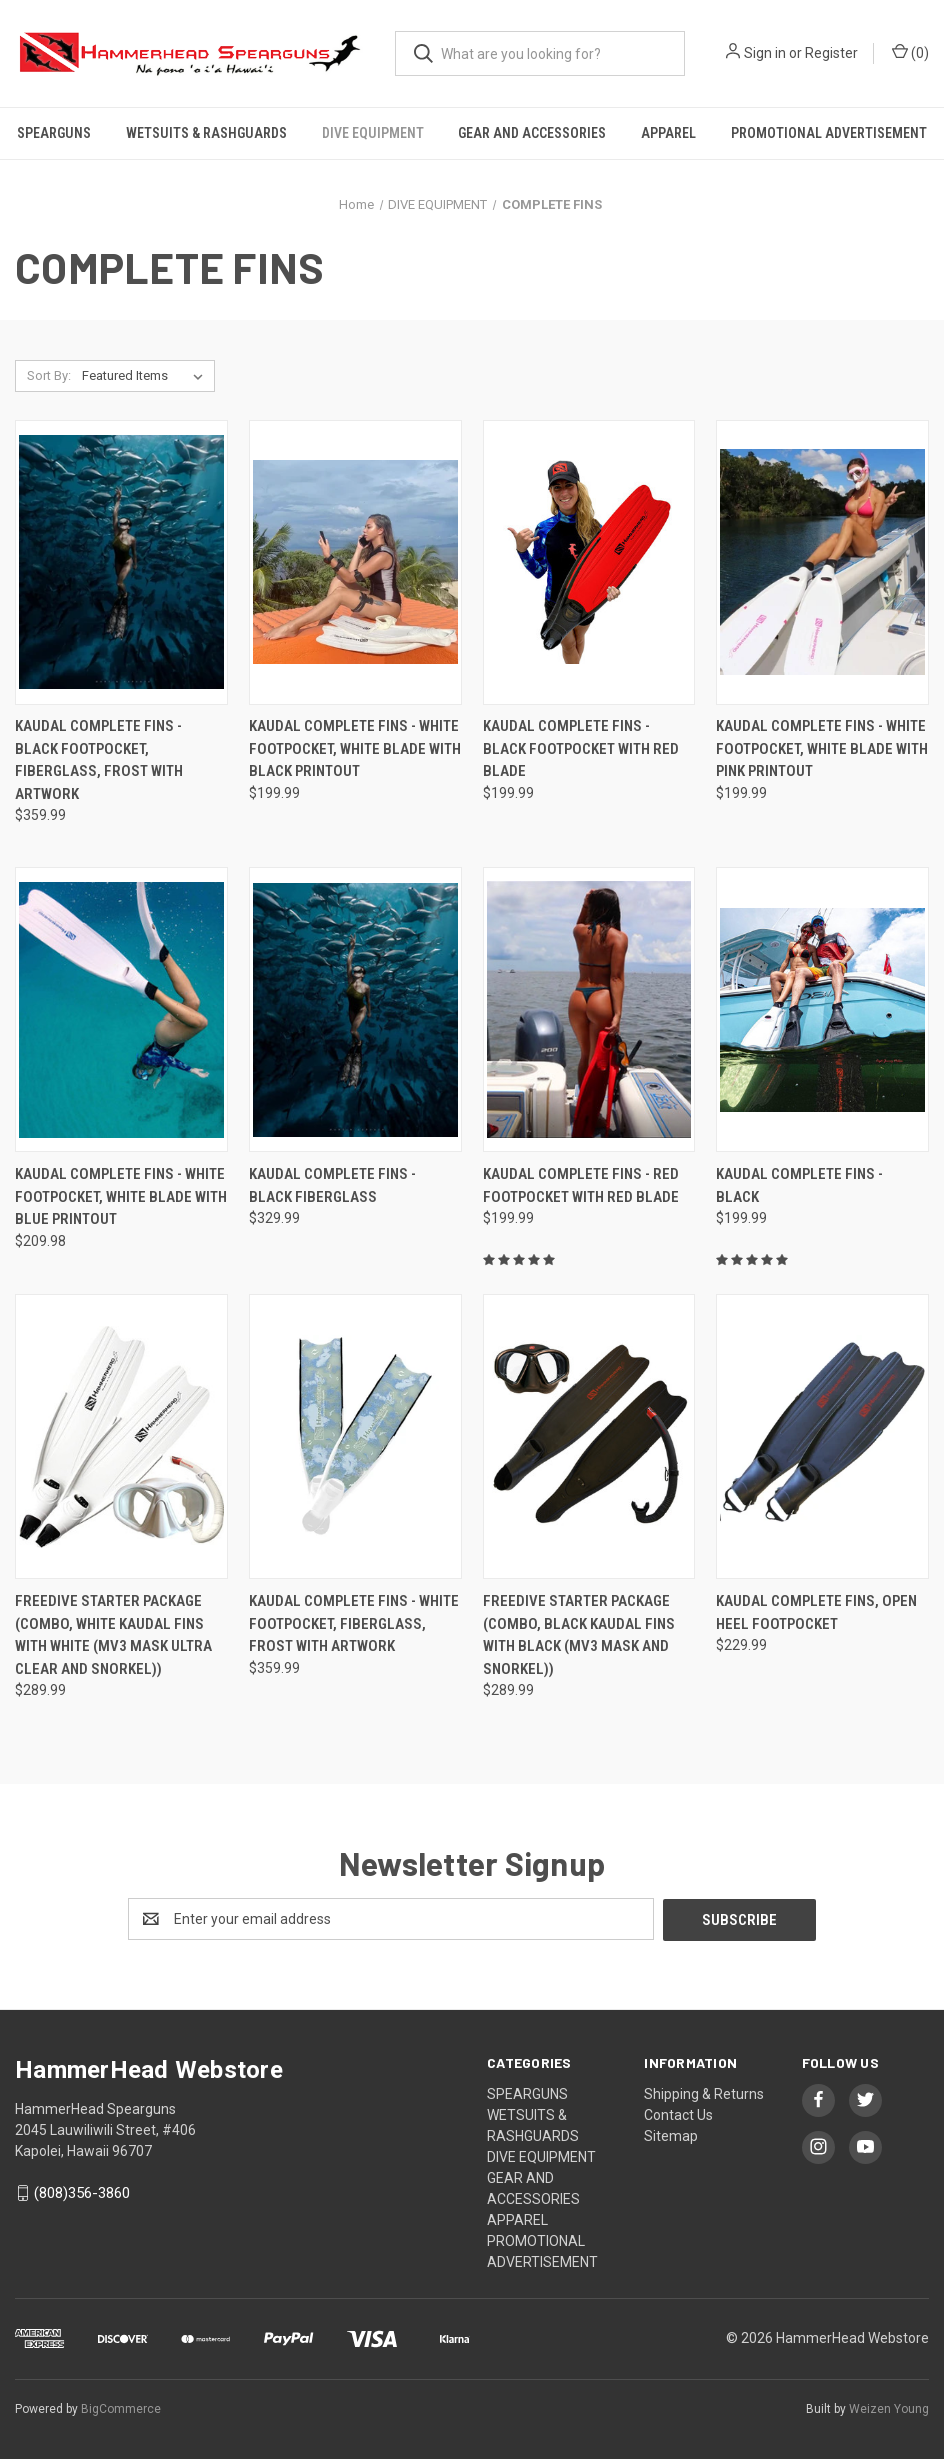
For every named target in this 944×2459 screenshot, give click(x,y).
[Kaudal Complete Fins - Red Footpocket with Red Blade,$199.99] (589, 1010)
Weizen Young (889, 2408)
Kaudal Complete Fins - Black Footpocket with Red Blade (581, 748)
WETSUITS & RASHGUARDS (206, 133)
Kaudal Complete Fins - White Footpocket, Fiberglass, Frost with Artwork (354, 1623)
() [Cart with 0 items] (910, 52)
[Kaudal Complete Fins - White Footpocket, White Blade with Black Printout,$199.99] (355, 562)
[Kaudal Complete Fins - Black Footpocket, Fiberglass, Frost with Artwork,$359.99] (121, 562)
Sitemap (671, 2135)
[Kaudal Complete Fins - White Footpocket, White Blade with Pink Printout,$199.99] (822, 562)
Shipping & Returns (704, 2093)
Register (831, 53)
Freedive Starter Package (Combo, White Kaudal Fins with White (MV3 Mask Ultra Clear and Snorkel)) (113, 1635)
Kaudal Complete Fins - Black (799, 1185)
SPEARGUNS (54, 133)
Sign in (765, 53)
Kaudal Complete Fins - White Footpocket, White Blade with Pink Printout (822, 748)
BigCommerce (121, 2408)
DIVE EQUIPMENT (373, 133)
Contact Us (678, 2114)
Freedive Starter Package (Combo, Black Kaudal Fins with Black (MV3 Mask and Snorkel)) (579, 1635)
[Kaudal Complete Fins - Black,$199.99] (822, 1010)
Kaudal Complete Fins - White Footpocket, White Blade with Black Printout (355, 748)
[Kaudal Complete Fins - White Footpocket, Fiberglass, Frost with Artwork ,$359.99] (355, 1437)
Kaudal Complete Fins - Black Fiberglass (332, 1185)
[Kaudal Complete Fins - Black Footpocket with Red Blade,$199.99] (589, 562)
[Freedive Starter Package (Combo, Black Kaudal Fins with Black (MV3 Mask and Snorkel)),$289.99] (589, 1437)
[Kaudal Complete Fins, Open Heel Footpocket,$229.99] (822, 1437)
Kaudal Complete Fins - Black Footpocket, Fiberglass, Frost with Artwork (99, 760)
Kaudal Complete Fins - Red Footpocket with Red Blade (581, 1185)
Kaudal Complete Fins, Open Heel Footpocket (816, 1612)
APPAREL (668, 133)
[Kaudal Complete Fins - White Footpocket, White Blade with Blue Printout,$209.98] (121, 1010)
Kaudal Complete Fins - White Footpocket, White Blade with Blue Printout (121, 1196)
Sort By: (49, 375)
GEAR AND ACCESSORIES (532, 133)
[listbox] (146, 376)
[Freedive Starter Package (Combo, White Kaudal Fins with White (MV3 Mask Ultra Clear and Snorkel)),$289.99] (121, 1437)
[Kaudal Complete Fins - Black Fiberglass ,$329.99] (355, 1010)
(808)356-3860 (82, 2192)
